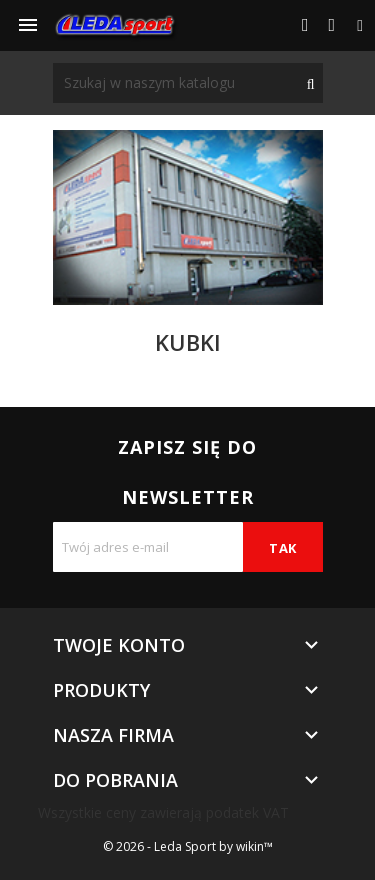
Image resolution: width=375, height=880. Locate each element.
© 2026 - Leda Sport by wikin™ (188, 846)
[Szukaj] (188, 83)
